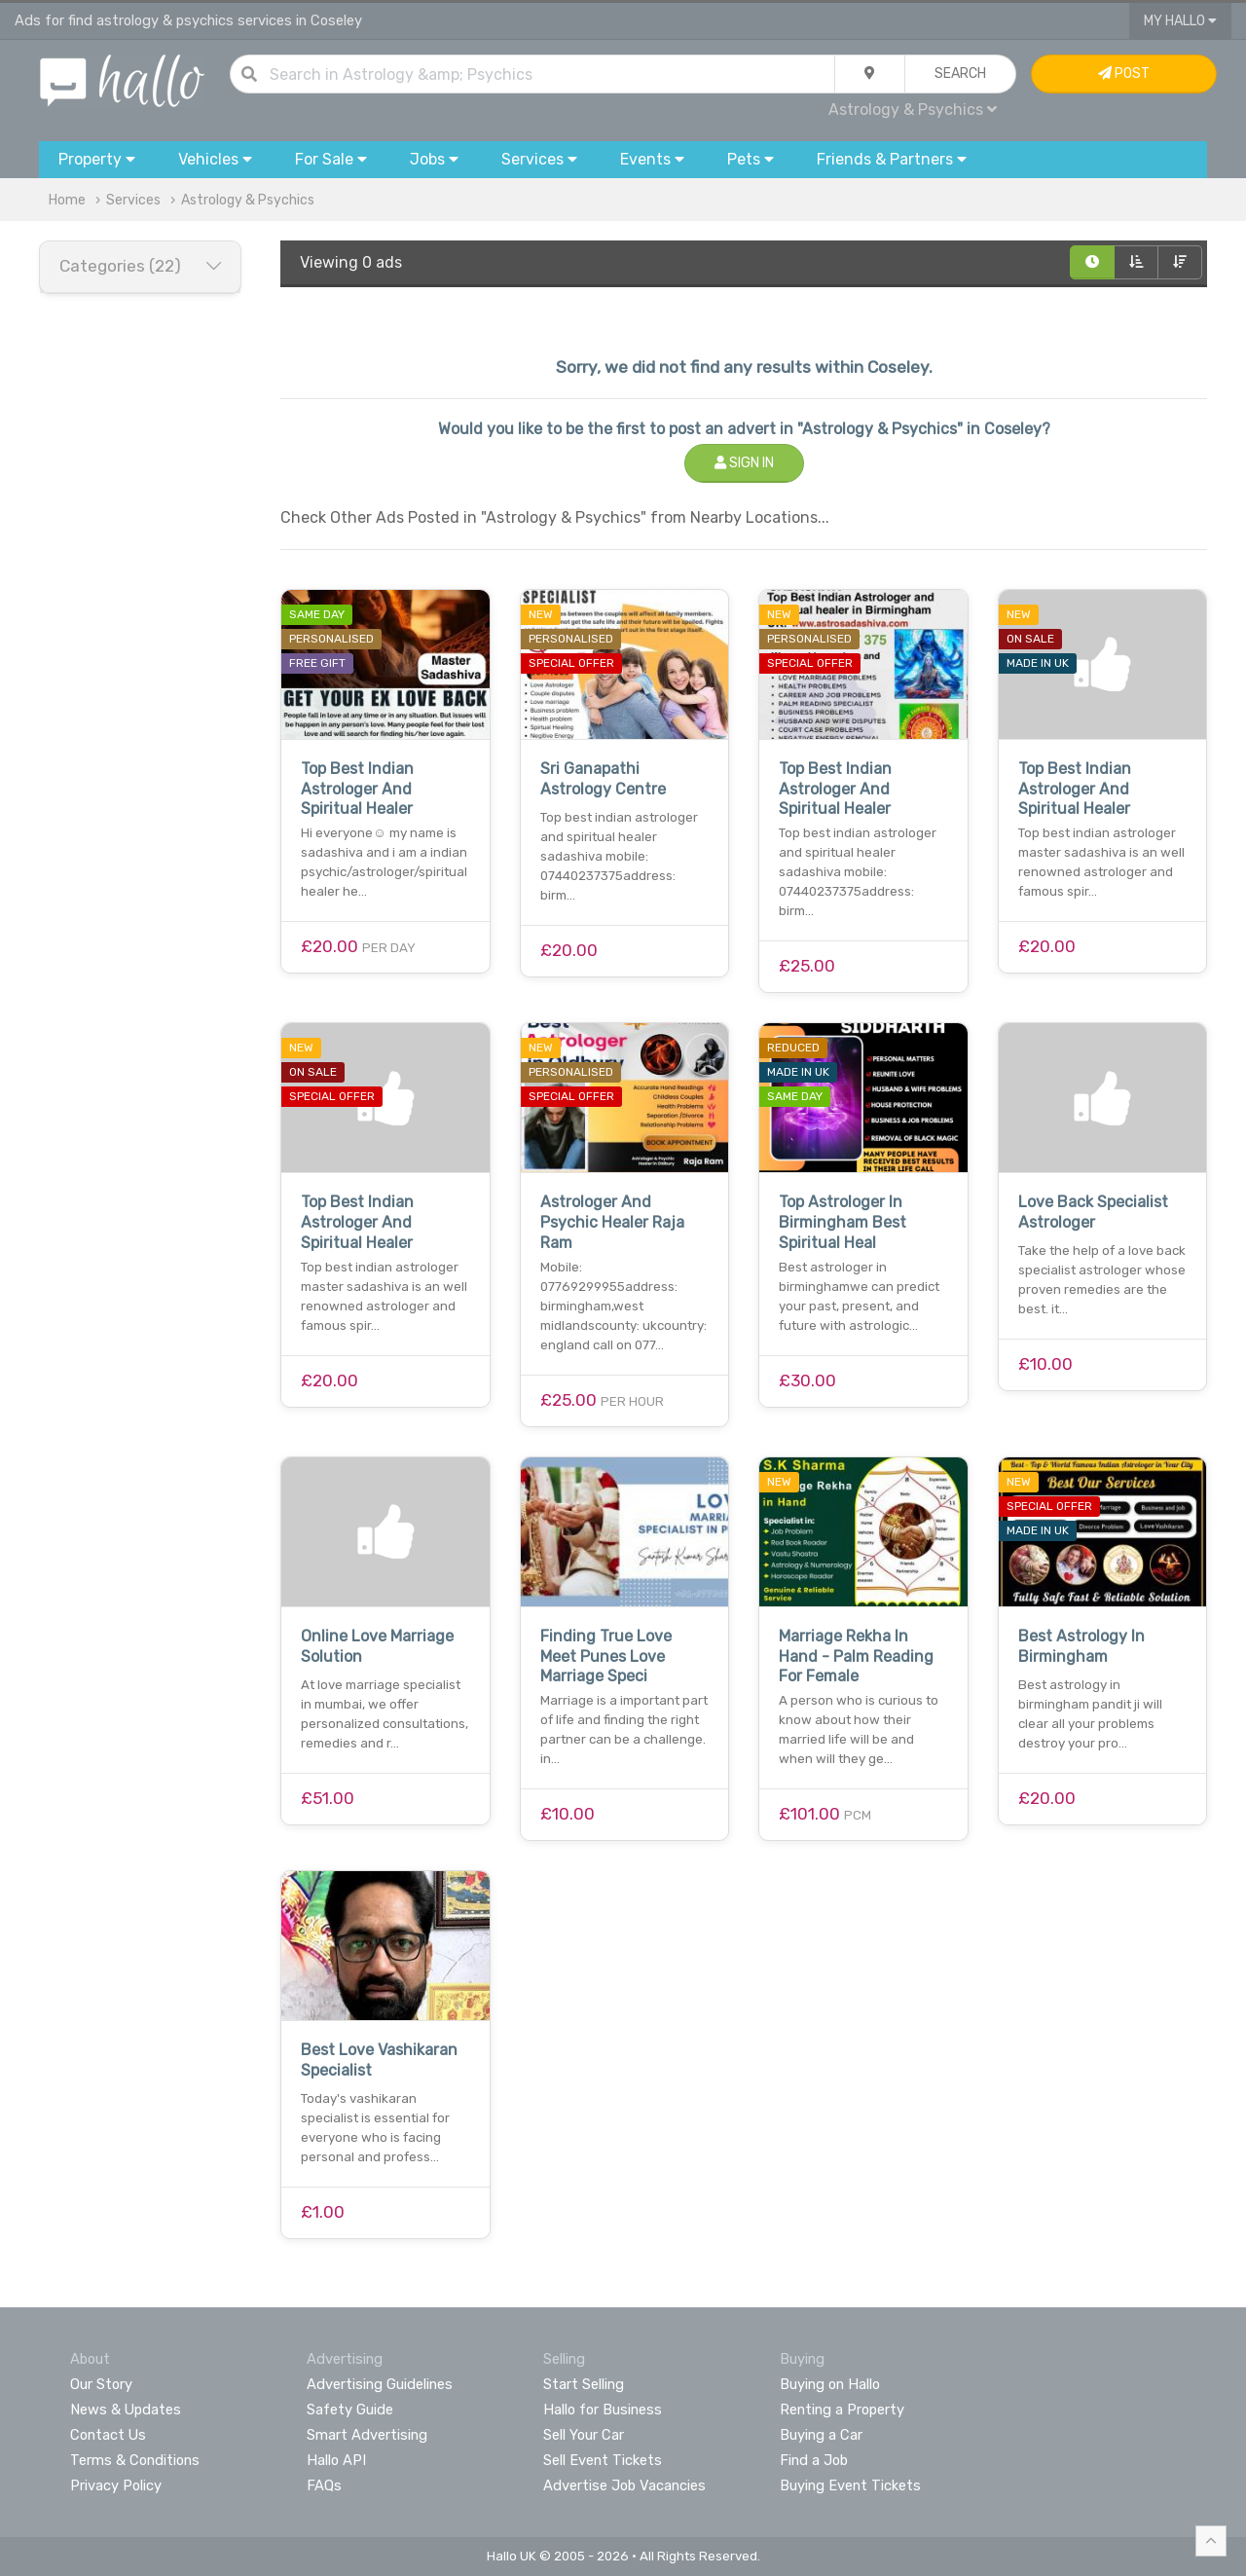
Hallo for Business (602, 2409)
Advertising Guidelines (380, 2384)
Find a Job (814, 2460)
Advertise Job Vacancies (624, 2485)
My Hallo (1180, 21)
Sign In (744, 463)
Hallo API (336, 2460)
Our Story (101, 2384)
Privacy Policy (116, 2485)
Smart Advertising (367, 2435)
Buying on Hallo (830, 2384)
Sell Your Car (583, 2435)
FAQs (324, 2485)
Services (133, 200)
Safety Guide (350, 2409)
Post (1124, 73)
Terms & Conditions (135, 2460)
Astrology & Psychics (912, 109)
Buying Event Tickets (850, 2485)
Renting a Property (842, 2409)
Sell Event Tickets (602, 2460)
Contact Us (108, 2435)
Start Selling (583, 2384)
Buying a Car (821, 2435)
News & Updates (125, 2409)
